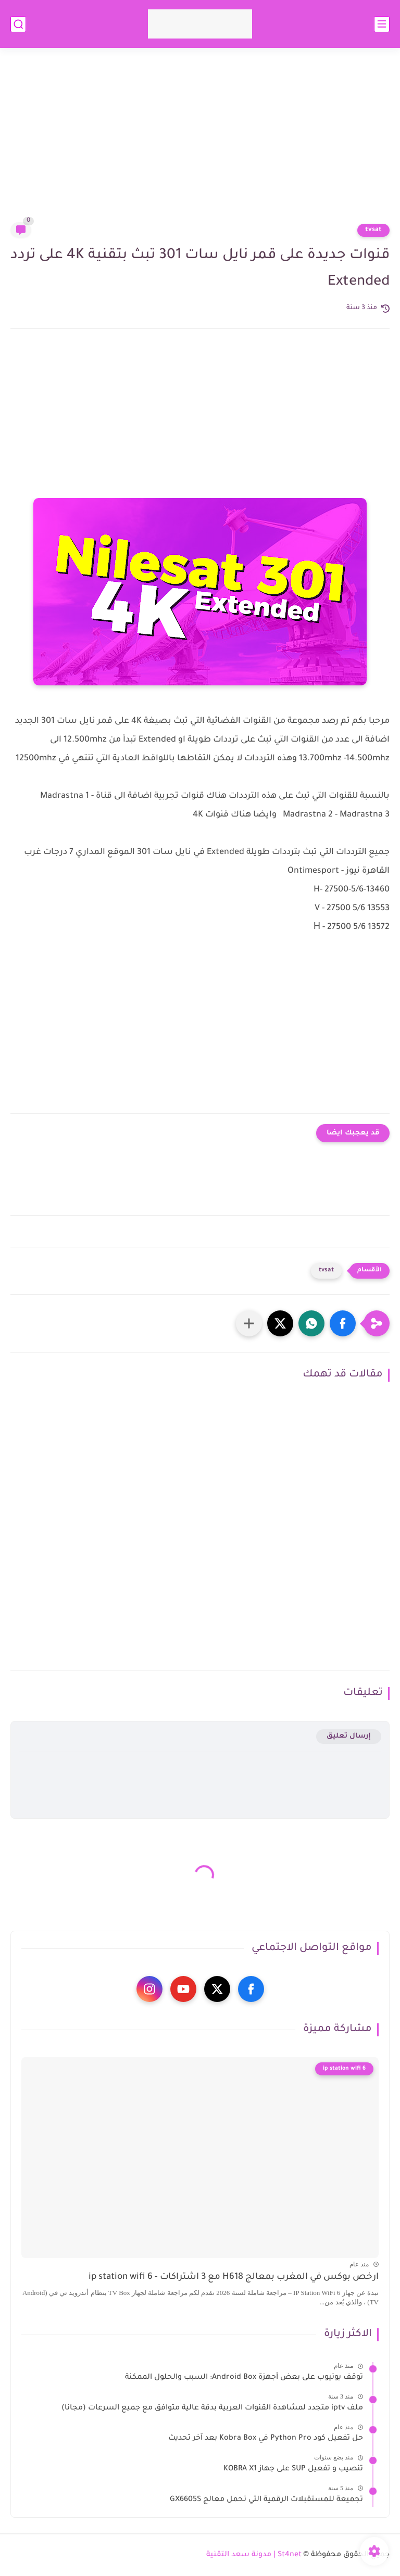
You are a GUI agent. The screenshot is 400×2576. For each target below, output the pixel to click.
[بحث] (18, 24)
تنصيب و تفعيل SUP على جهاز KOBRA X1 (293, 2469)
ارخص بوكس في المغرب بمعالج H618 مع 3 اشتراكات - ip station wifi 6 (234, 2277)
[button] (343, 1323)
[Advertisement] (200, 141)
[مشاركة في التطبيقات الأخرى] (249, 1323)
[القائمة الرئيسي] (382, 24)
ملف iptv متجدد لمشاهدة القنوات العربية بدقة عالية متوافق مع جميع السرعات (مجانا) (212, 2408)
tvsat (373, 230)
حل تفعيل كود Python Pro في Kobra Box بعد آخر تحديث (265, 2438)
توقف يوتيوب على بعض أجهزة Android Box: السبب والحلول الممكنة (244, 2378)
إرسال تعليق (349, 1736)
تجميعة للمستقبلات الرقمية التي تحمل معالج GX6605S (266, 2500)
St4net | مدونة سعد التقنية (254, 2555)
